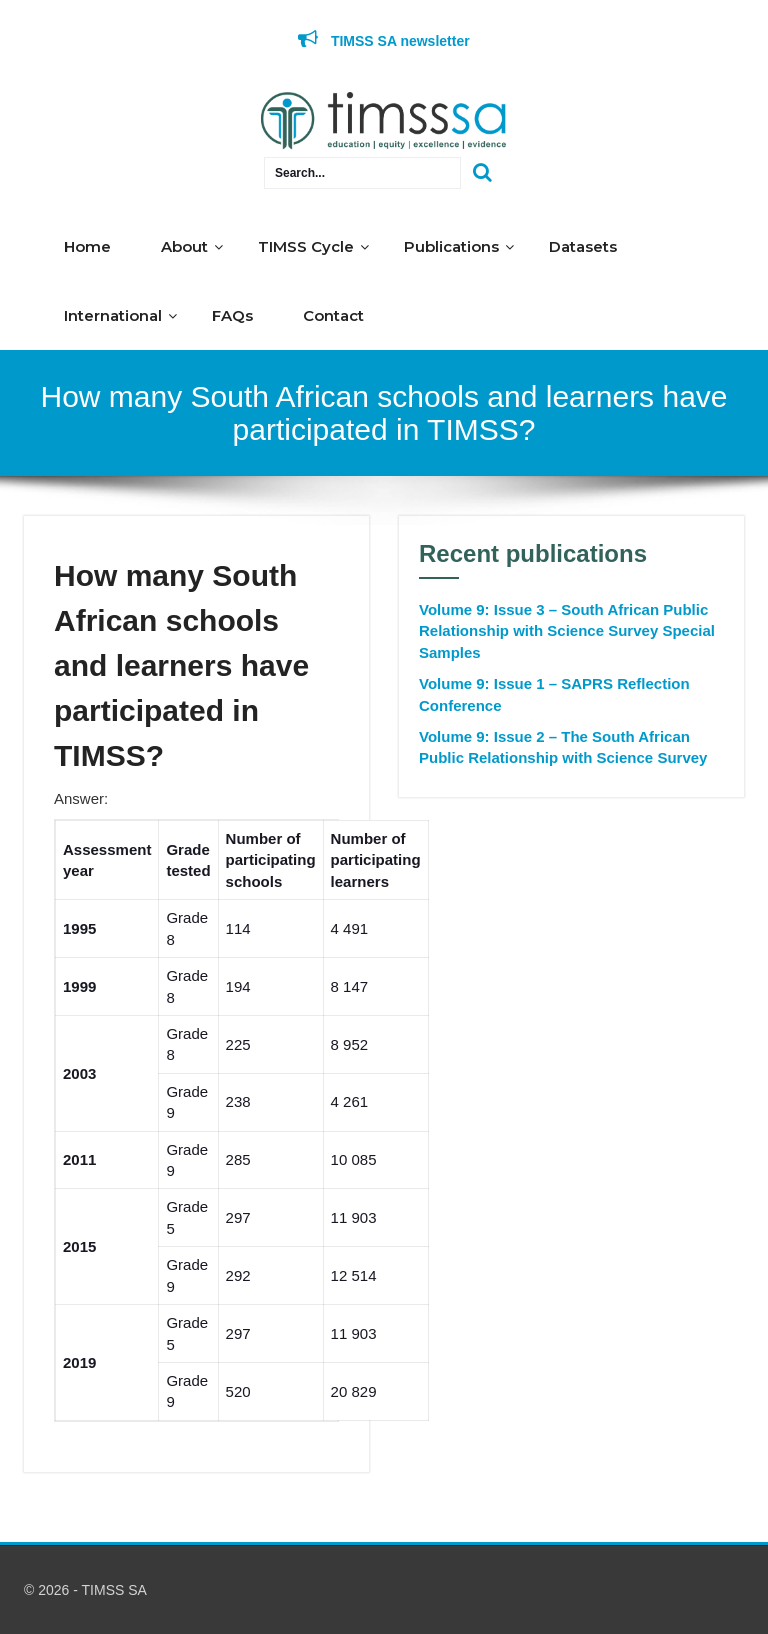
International (113, 315)
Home (87, 246)
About (184, 246)
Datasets (583, 246)
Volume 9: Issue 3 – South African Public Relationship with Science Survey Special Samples (567, 631)
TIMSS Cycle (306, 246)
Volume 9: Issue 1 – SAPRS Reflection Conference (554, 694)
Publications (451, 246)
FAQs (232, 315)
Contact (333, 315)
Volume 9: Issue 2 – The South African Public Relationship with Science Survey (563, 747)
